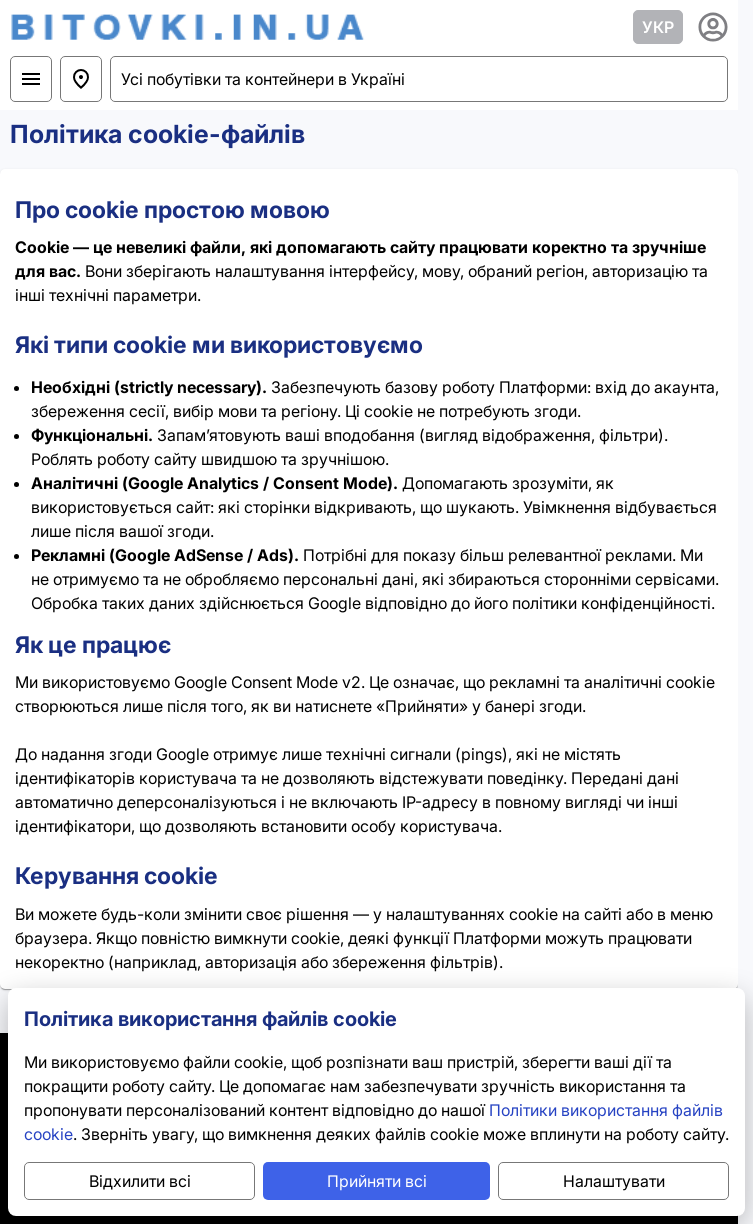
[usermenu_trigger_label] (713, 27)
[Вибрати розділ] (31, 79)
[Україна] (81, 79)
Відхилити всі (140, 1181)
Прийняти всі (377, 1181)
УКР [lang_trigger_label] (658, 27)
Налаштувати (614, 1181)
